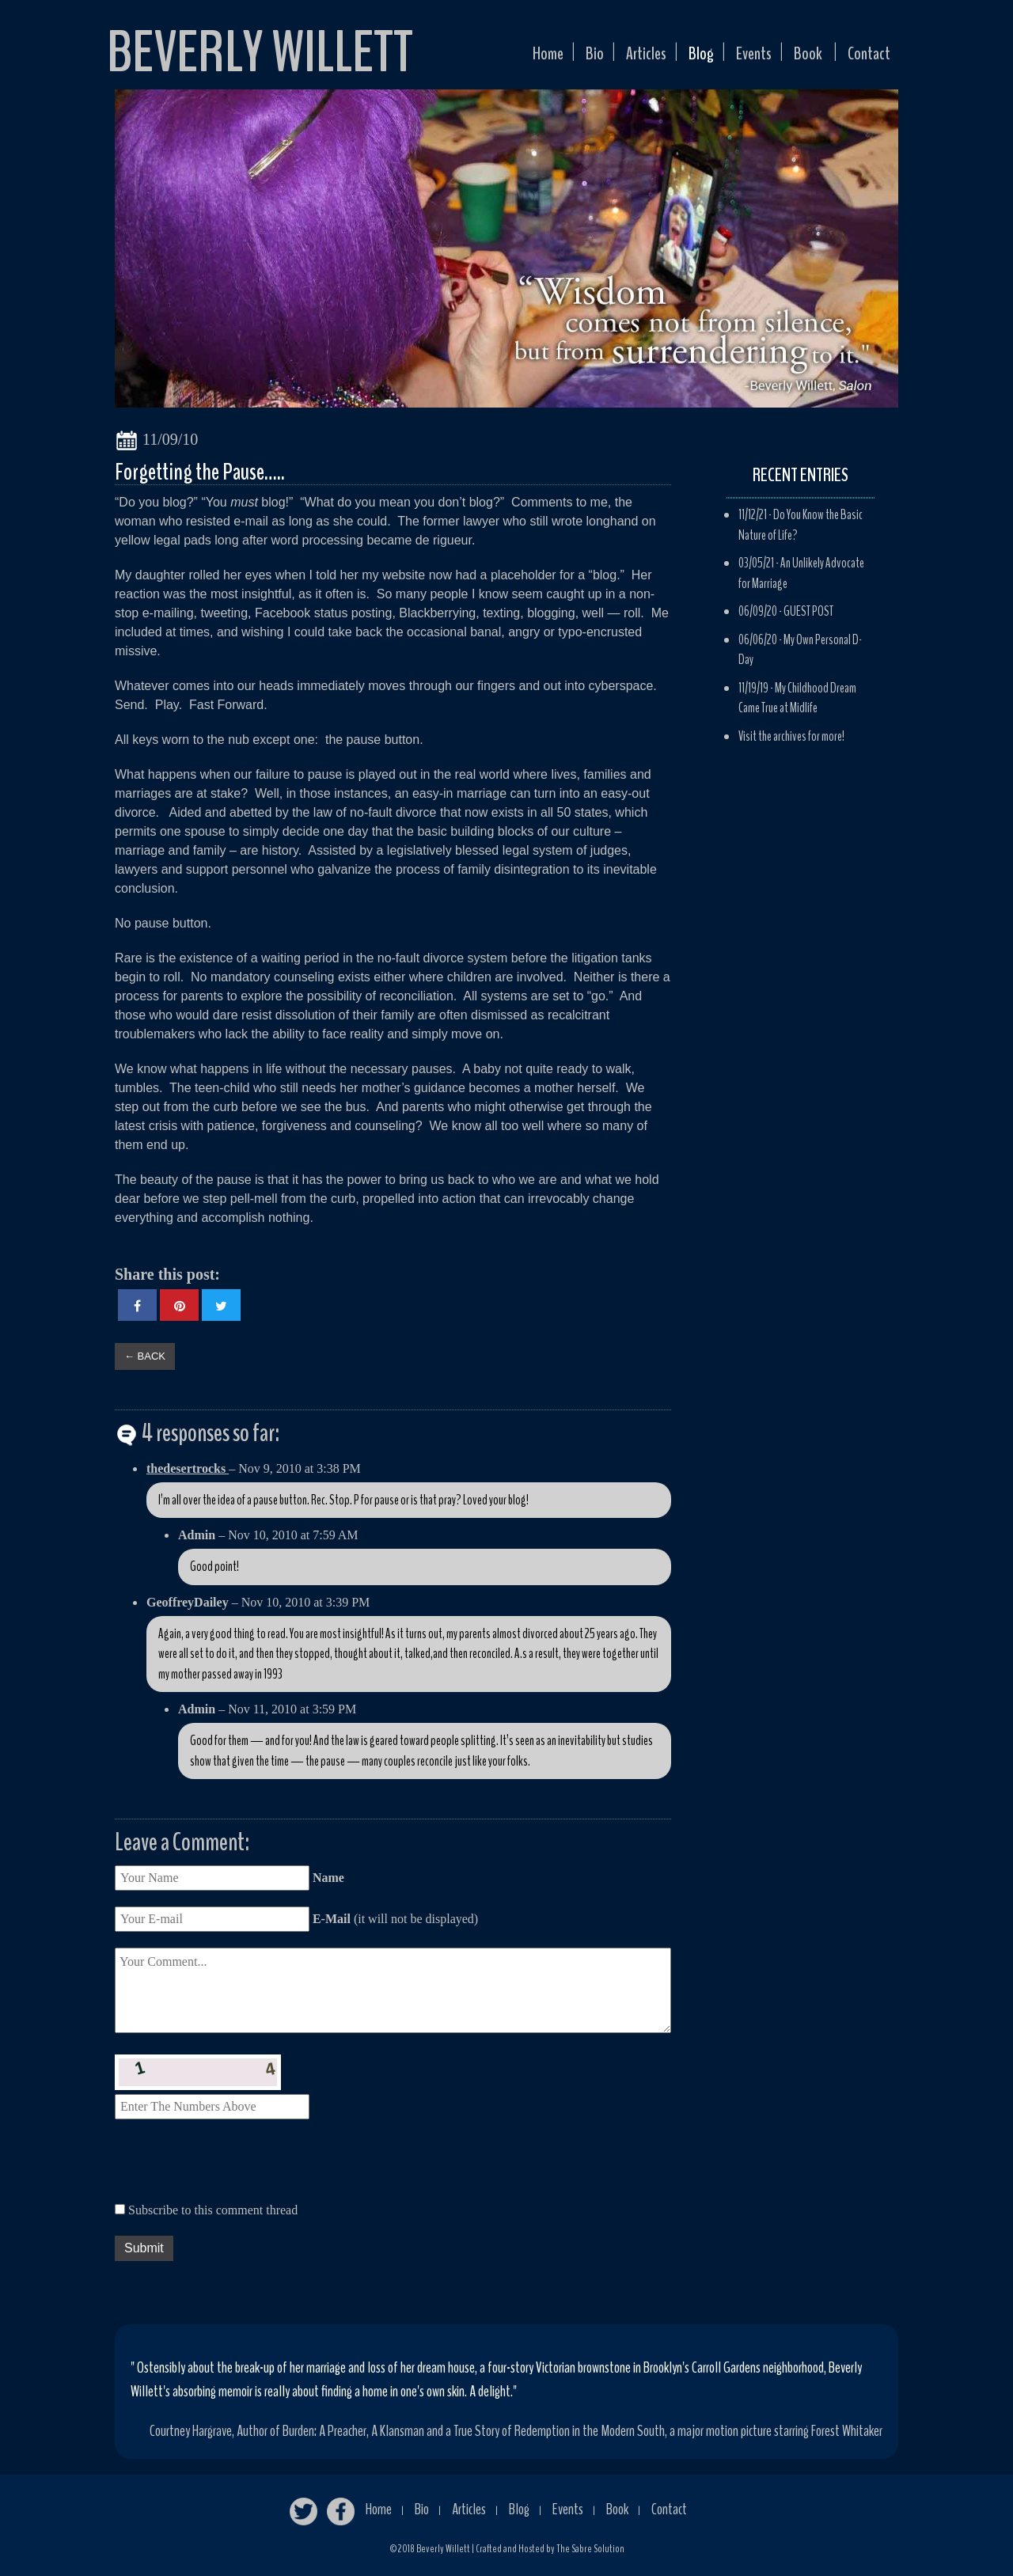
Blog (678, 58)
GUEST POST (808, 611)
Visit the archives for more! (791, 736)
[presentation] (235, 2166)
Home (509, 58)
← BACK (144, 1356)
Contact (865, 58)
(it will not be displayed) (393, 1918)
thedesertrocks (187, 1468)
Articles (617, 58)
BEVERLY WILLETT (260, 52)
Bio (560, 58)
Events (738, 58)
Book (798, 58)
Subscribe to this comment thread (213, 2210)
